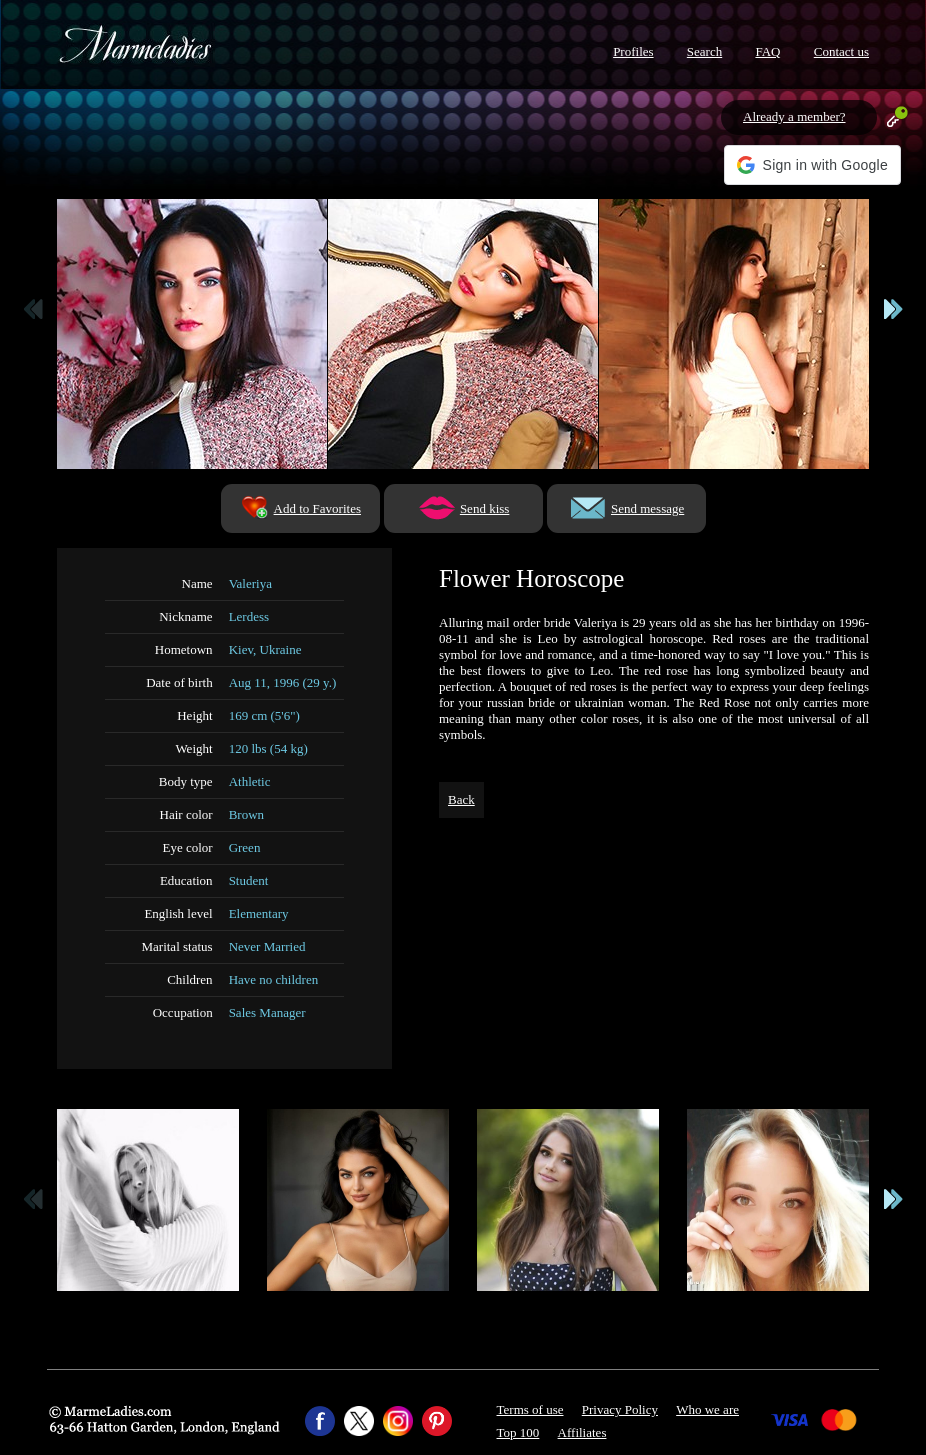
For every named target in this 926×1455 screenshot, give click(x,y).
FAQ (767, 51)
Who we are (707, 1409)
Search (704, 51)
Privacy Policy (620, 1409)
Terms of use (530, 1409)
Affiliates (582, 1432)
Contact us (841, 51)
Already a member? (794, 116)
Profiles (633, 51)
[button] (812, 165)
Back (461, 799)
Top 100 (518, 1432)
